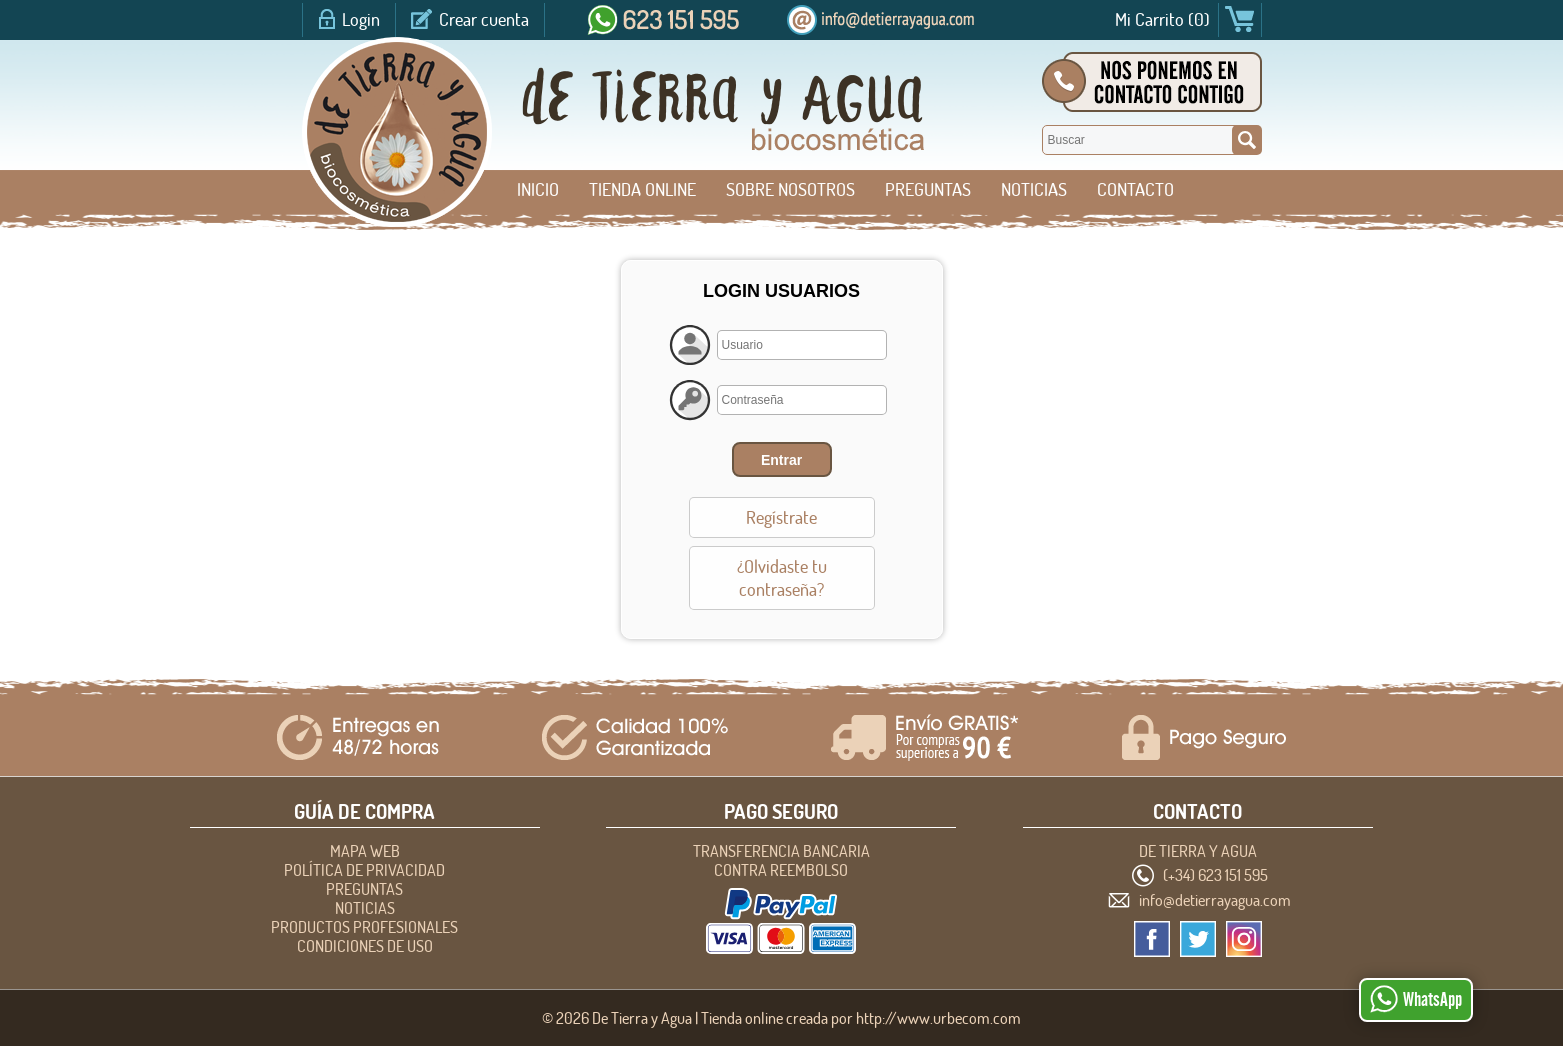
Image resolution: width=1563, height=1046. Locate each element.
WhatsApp (1416, 999)
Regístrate (781, 517)
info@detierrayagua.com (1215, 900)
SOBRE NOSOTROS (790, 189)
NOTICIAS (1034, 189)
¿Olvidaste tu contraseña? (782, 578)
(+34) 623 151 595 (1215, 875)
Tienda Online (642, 189)
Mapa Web (365, 851)
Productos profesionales (364, 927)
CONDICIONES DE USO (365, 946)
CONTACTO (1135, 189)
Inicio (538, 189)
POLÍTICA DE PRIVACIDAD (364, 870)
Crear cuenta (484, 19)
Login (361, 19)
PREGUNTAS (928, 189)
